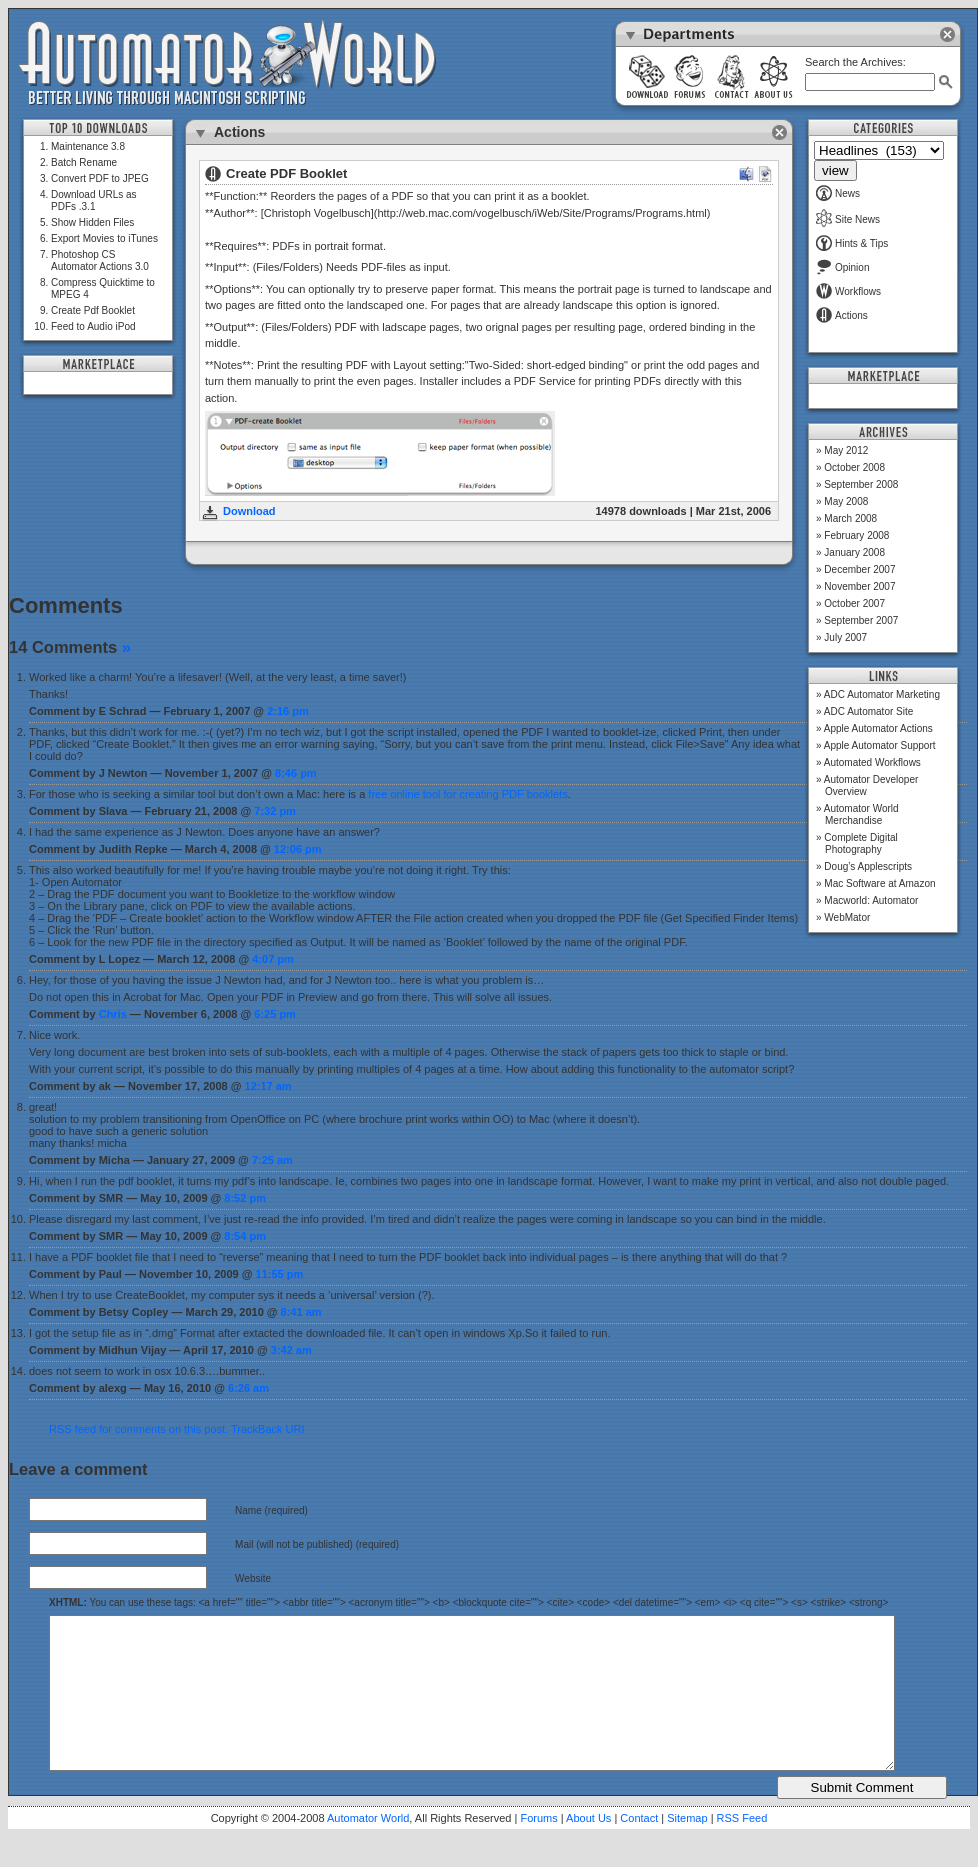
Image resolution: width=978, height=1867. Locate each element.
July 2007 (845, 637)
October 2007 (854, 603)
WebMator (847, 917)
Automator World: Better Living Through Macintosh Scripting (227, 64)
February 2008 (856, 535)
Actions (842, 315)
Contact (639, 1848)
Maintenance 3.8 (88, 146)
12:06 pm (298, 849)
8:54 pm (245, 1236)
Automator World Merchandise (861, 814)
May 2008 (846, 501)
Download (249, 511)
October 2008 (854, 467)
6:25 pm (275, 1014)
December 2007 (859, 569)
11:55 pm (280, 1274)
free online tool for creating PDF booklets (467, 794)
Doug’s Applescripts (868, 866)
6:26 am (248, 1388)
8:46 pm (296, 773)
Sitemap (687, 1848)
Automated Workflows (872, 762)
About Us (588, 1848)
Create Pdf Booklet (93, 310)
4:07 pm (273, 959)
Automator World (368, 1848)
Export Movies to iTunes (104, 238)
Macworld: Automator (871, 900)
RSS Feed (742, 1848)
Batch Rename (84, 162)
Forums (538, 1848)
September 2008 (861, 484)
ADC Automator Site (868, 711)
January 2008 (854, 552)
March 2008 (850, 518)
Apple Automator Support (880, 745)
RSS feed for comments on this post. (138, 1429)
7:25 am (272, 1160)
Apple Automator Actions (878, 728)
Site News (848, 219)
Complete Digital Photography (860, 843)
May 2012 (846, 450)
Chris (113, 1014)
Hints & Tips (852, 243)
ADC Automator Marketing (882, 694)
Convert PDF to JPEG (100, 178)
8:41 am (301, 1312)
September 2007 (861, 620)
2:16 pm (288, 711)
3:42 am (291, 1350)
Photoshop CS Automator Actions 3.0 (100, 260)
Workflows (848, 291)
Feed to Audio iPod (93, 326)
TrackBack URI (268, 1429)
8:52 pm (245, 1198)
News (838, 193)
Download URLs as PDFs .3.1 (94, 200)
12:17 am (268, 1086)
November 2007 (859, 586)
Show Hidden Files (92, 222)
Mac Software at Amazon (879, 883)
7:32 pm (275, 811)
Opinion (842, 267)
